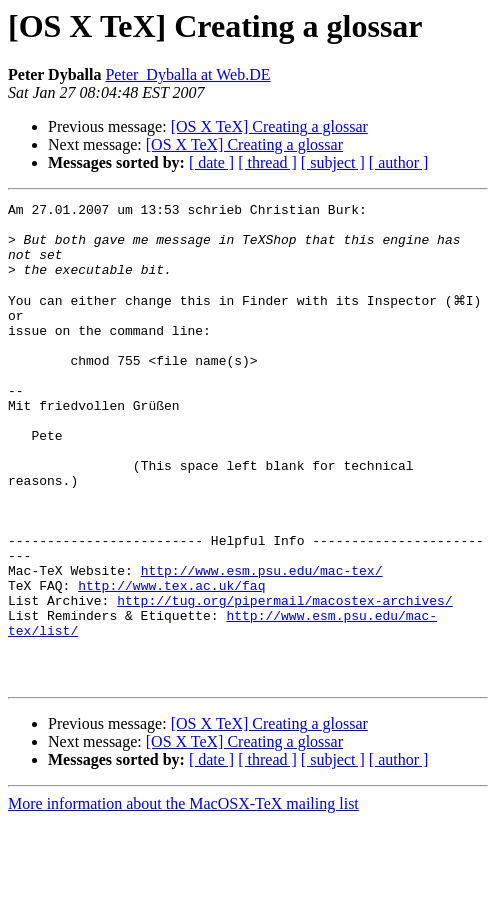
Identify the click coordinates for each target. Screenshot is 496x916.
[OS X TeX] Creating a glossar (269, 126)
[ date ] (211, 162)
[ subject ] (333, 162)
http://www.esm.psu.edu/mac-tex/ (262, 644)
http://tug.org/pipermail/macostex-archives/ (284, 680)
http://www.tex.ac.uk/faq (171, 662)
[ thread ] (267, 162)
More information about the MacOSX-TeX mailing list (183, 898)
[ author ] (399, 162)
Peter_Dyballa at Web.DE (187, 74)
